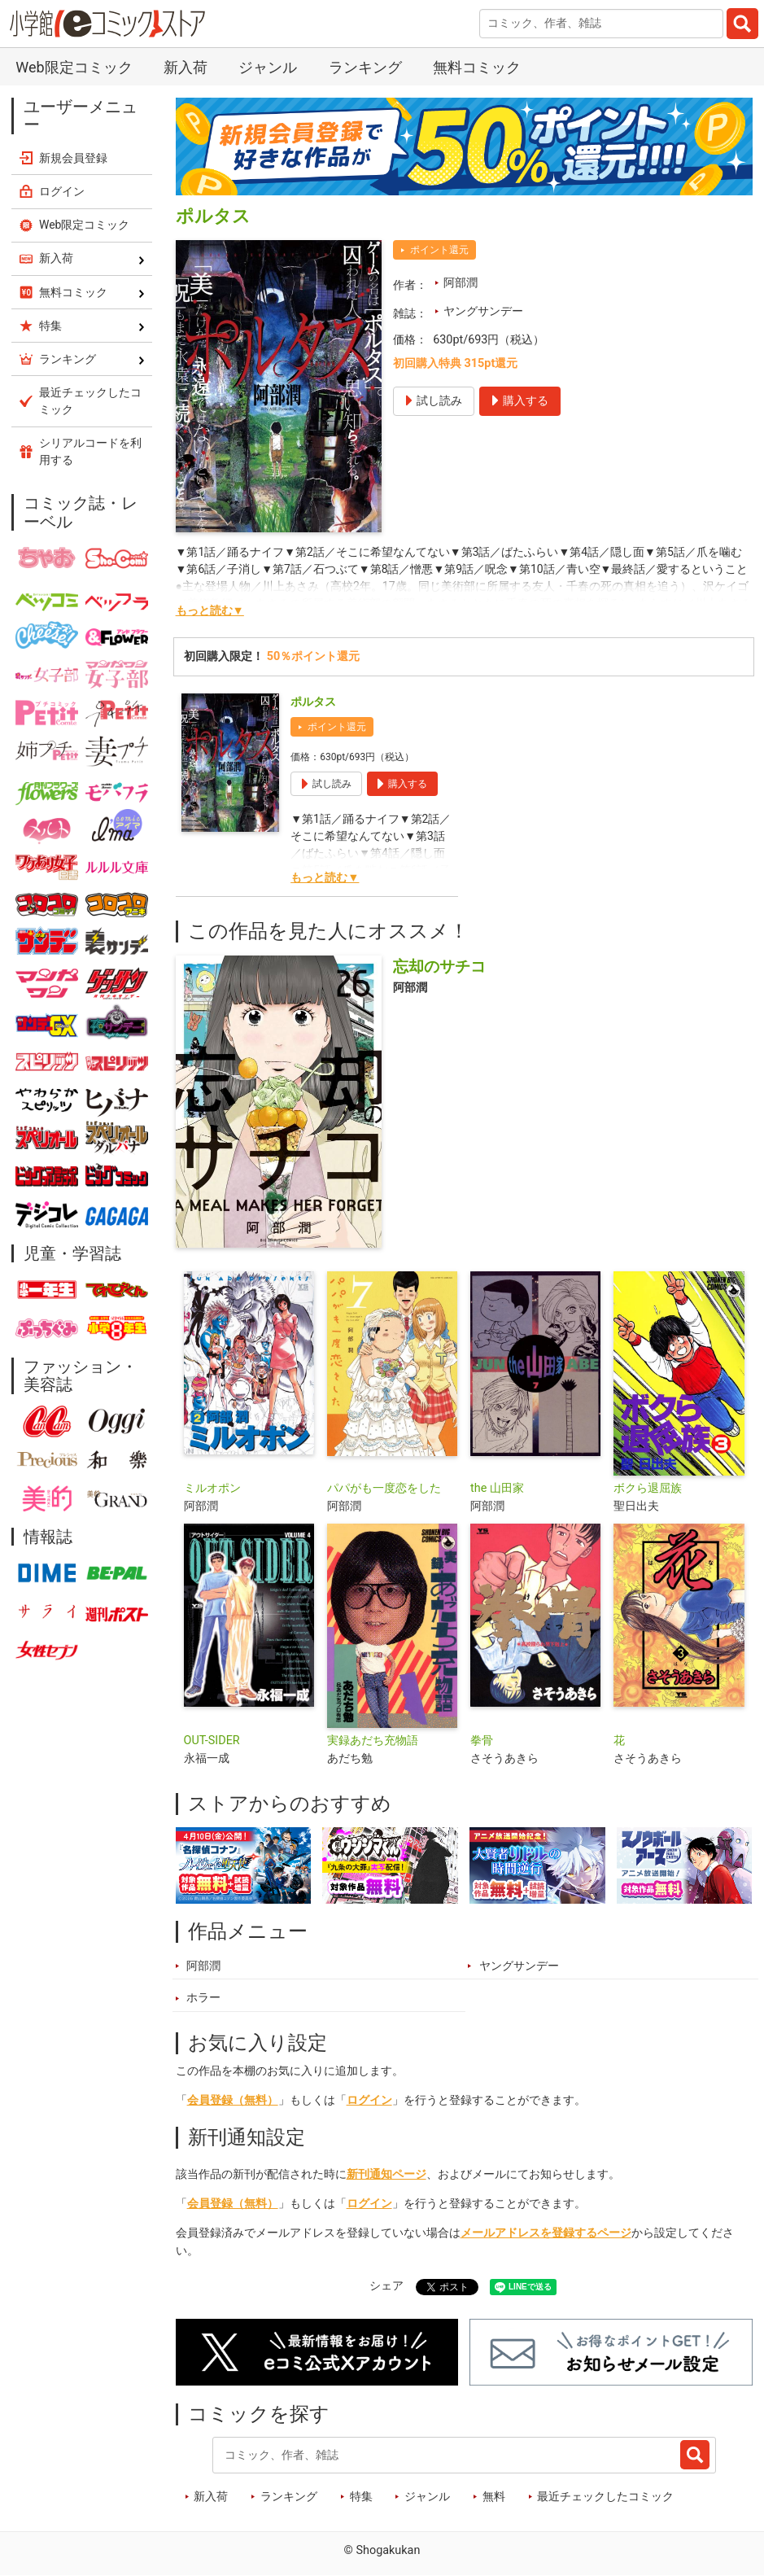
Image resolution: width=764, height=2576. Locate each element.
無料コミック (477, 67)
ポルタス (313, 702)
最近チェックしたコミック (605, 2497)
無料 (493, 2497)
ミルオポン (212, 1488)
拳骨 (481, 1740)
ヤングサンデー (483, 311)
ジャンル (267, 67)
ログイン (369, 2100)
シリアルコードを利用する (90, 451)
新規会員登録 (73, 157)
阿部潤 (460, 283)
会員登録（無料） (232, 2100)
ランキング (365, 67)
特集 (361, 2497)
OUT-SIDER (212, 1740)
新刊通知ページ (386, 2174)
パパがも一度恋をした (384, 1488)
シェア (386, 2286)
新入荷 (185, 67)
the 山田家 (497, 1488)
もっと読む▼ (210, 611)
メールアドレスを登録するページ (546, 2233)
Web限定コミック (73, 67)
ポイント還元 (439, 250)
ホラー (203, 1998)
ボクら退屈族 (647, 1488)
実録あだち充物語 (372, 1740)
